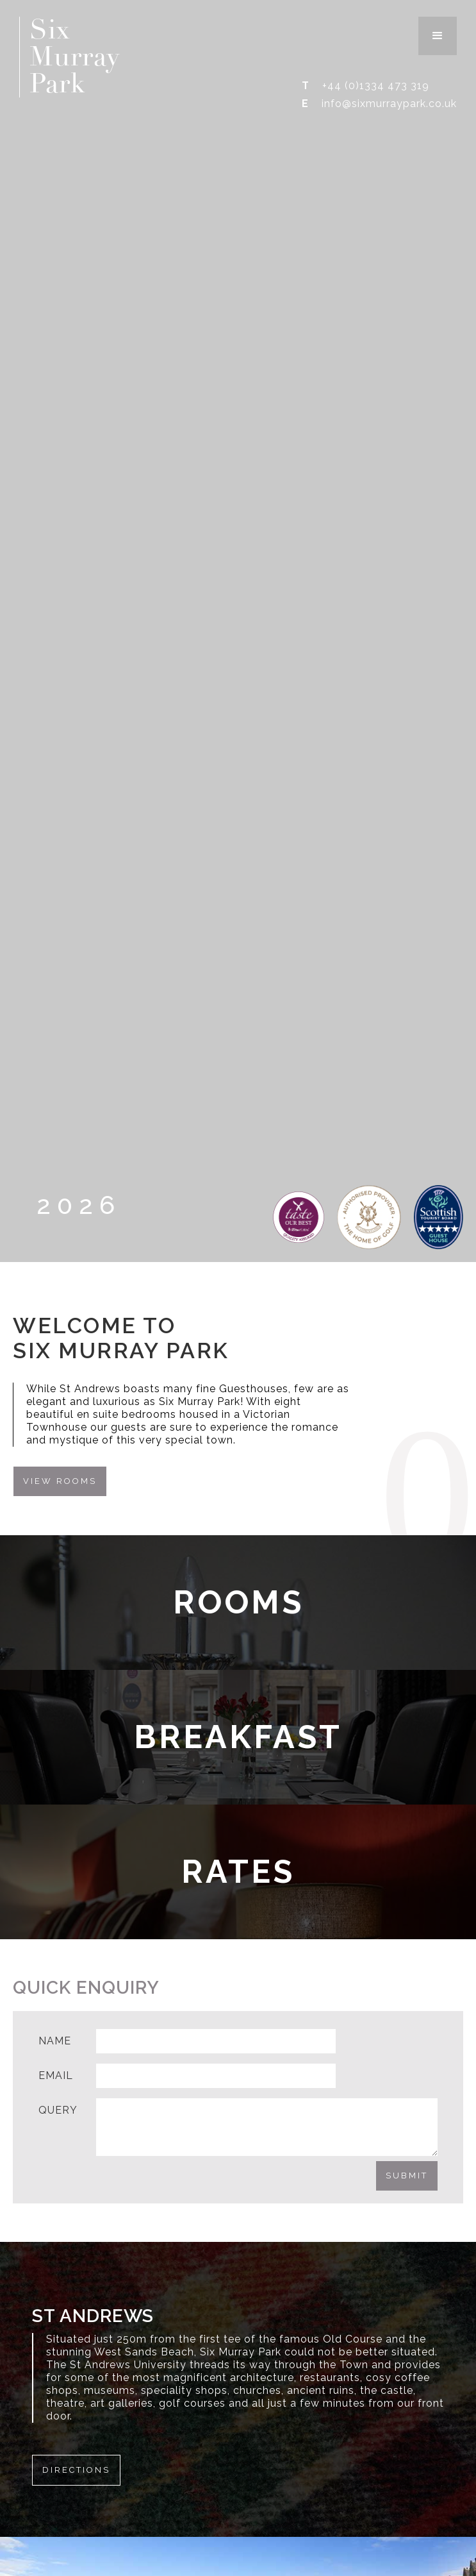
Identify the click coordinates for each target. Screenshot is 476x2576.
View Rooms (60, 1481)
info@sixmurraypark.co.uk (389, 103)
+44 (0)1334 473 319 (375, 86)
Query (58, 2110)
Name (54, 2041)
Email (55, 2075)
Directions (76, 2470)
